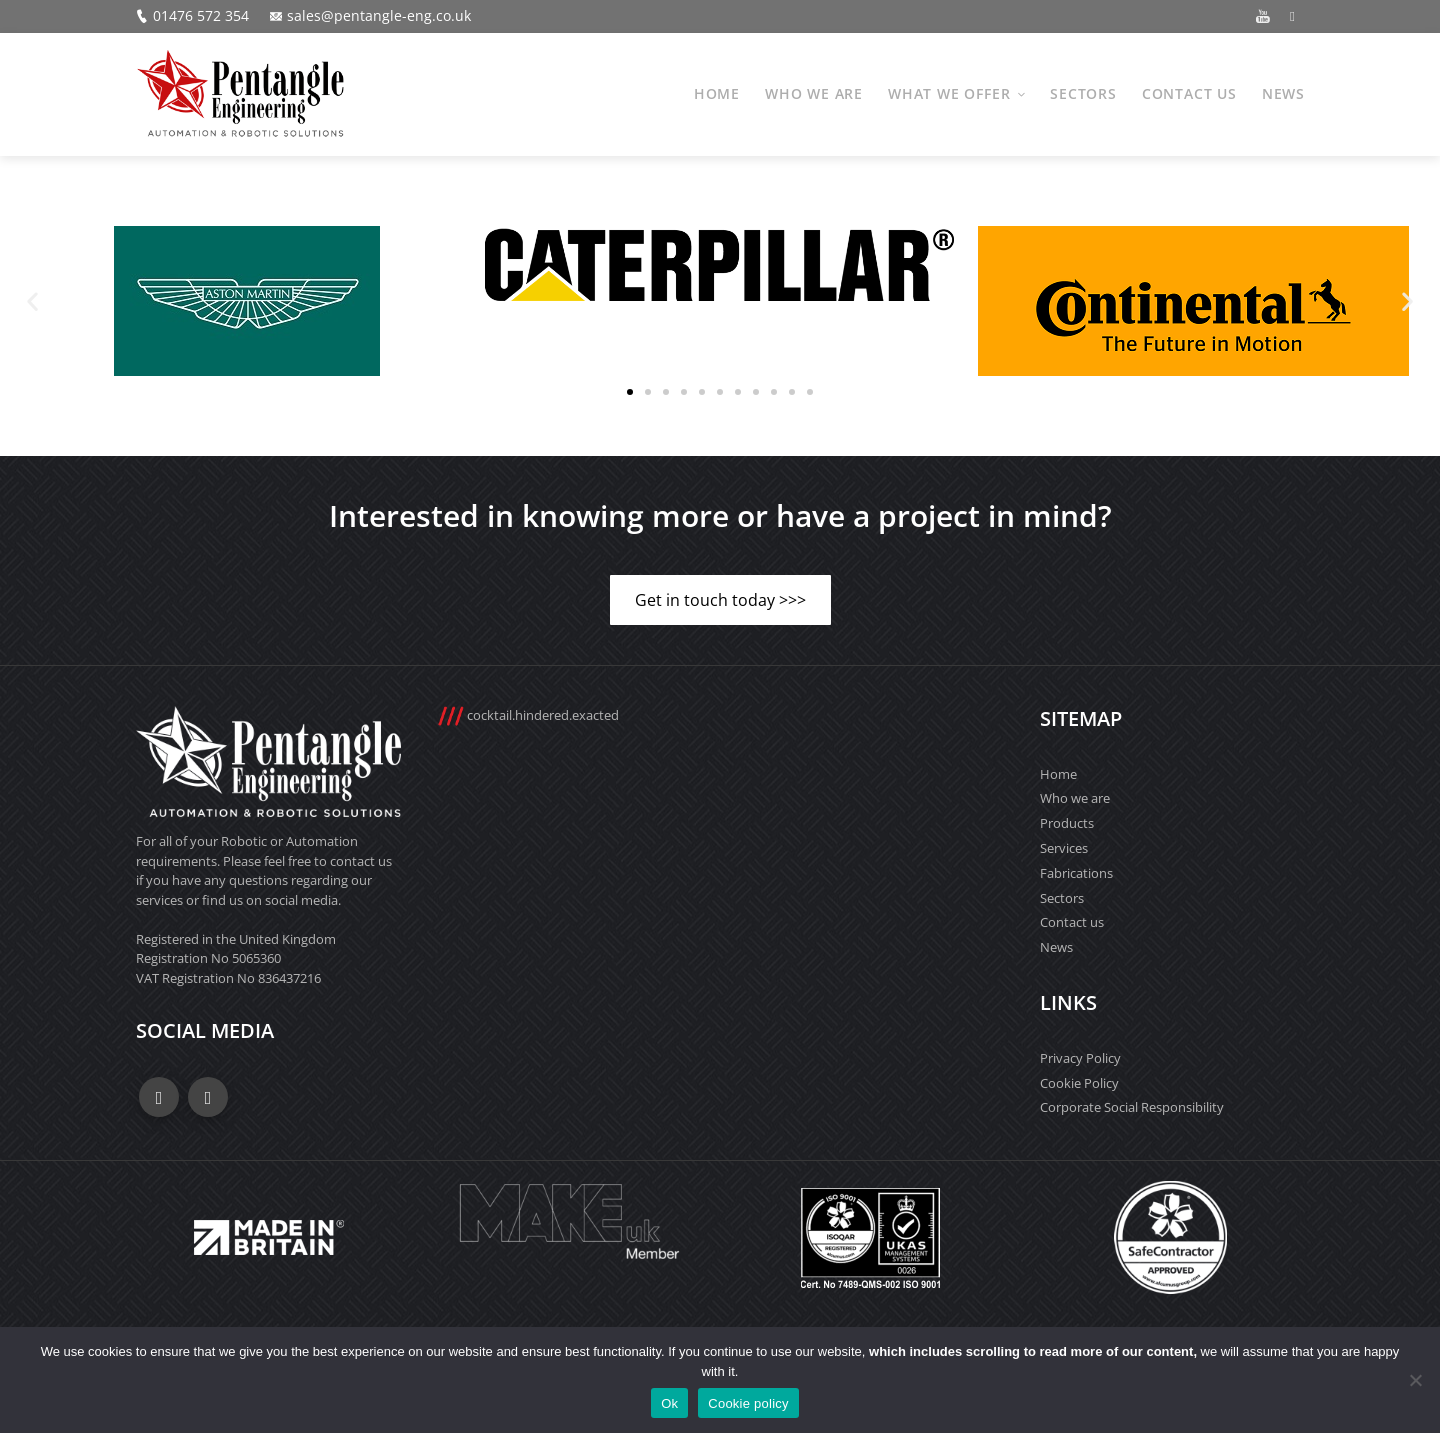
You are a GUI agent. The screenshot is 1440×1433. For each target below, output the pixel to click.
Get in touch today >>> (720, 600)
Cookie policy (748, 1403)
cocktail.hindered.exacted (528, 715)
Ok (669, 1403)
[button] (32, 300)
